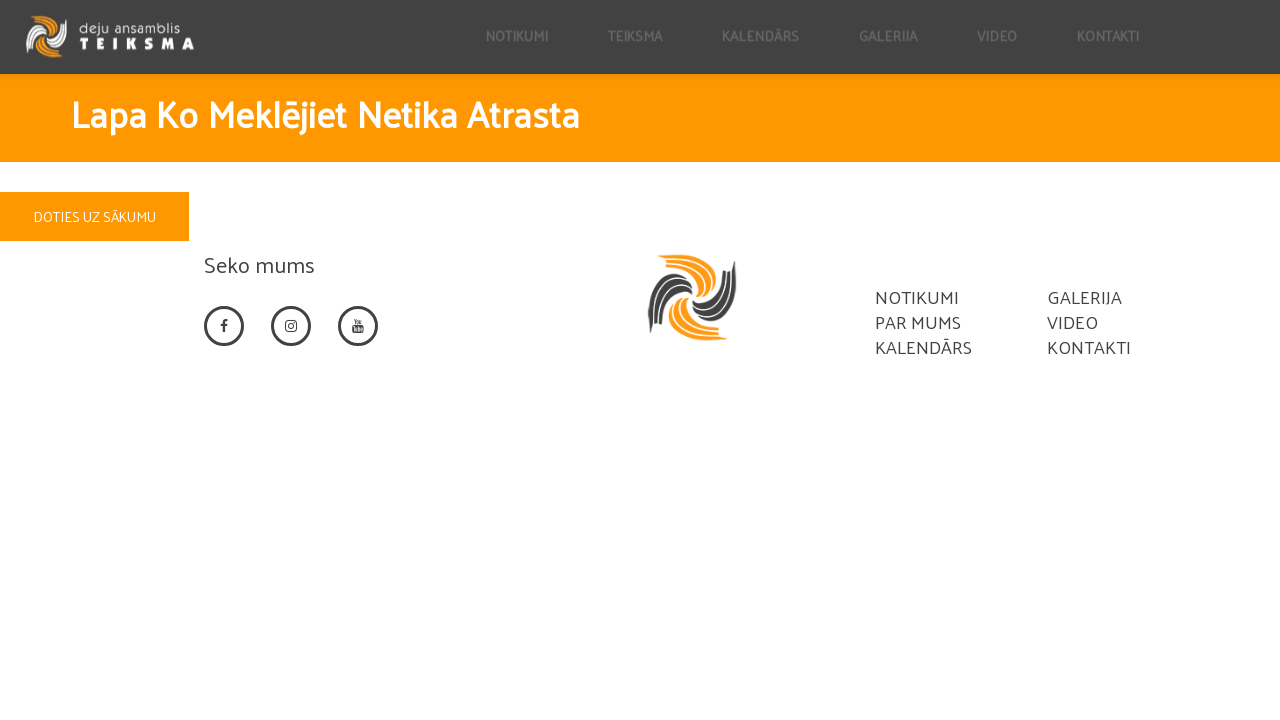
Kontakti (1089, 346)
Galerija (1084, 296)
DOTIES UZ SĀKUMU (94, 216)
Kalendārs (923, 346)
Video (1072, 321)
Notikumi (917, 296)
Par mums (918, 321)
